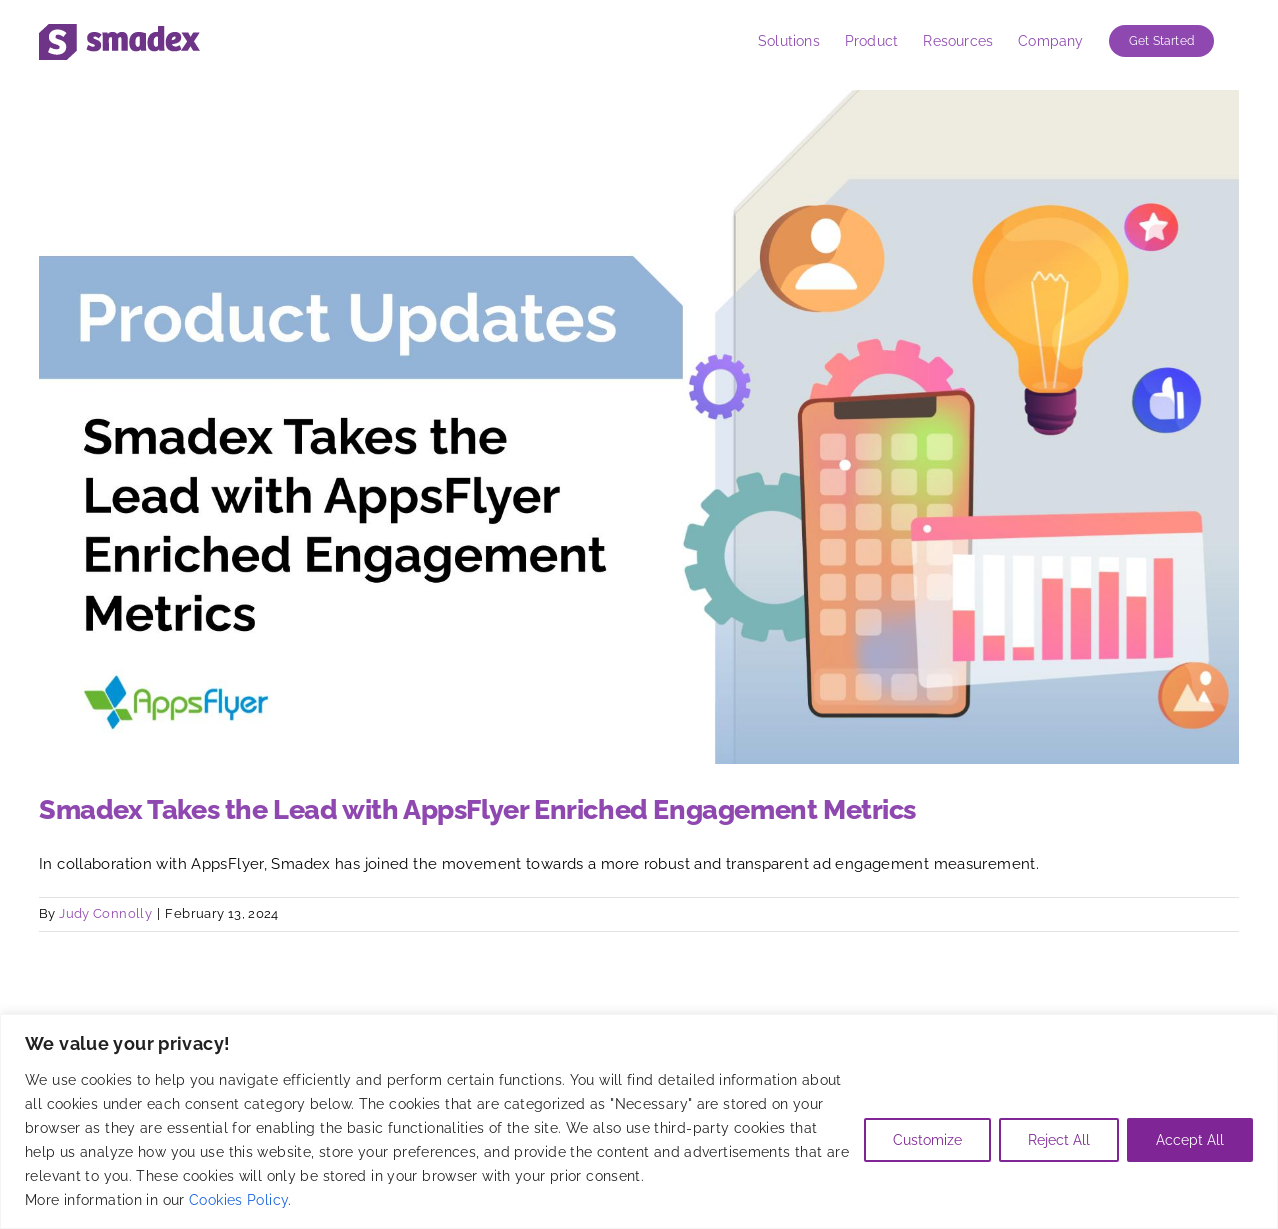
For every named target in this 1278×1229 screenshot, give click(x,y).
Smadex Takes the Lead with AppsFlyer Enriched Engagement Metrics (477, 809)
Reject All (1059, 1140)
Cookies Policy (238, 1200)
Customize (927, 1140)
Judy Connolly (105, 913)
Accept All (1190, 1140)
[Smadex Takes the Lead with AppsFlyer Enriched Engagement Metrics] (639, 427)
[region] (639, 1121)
